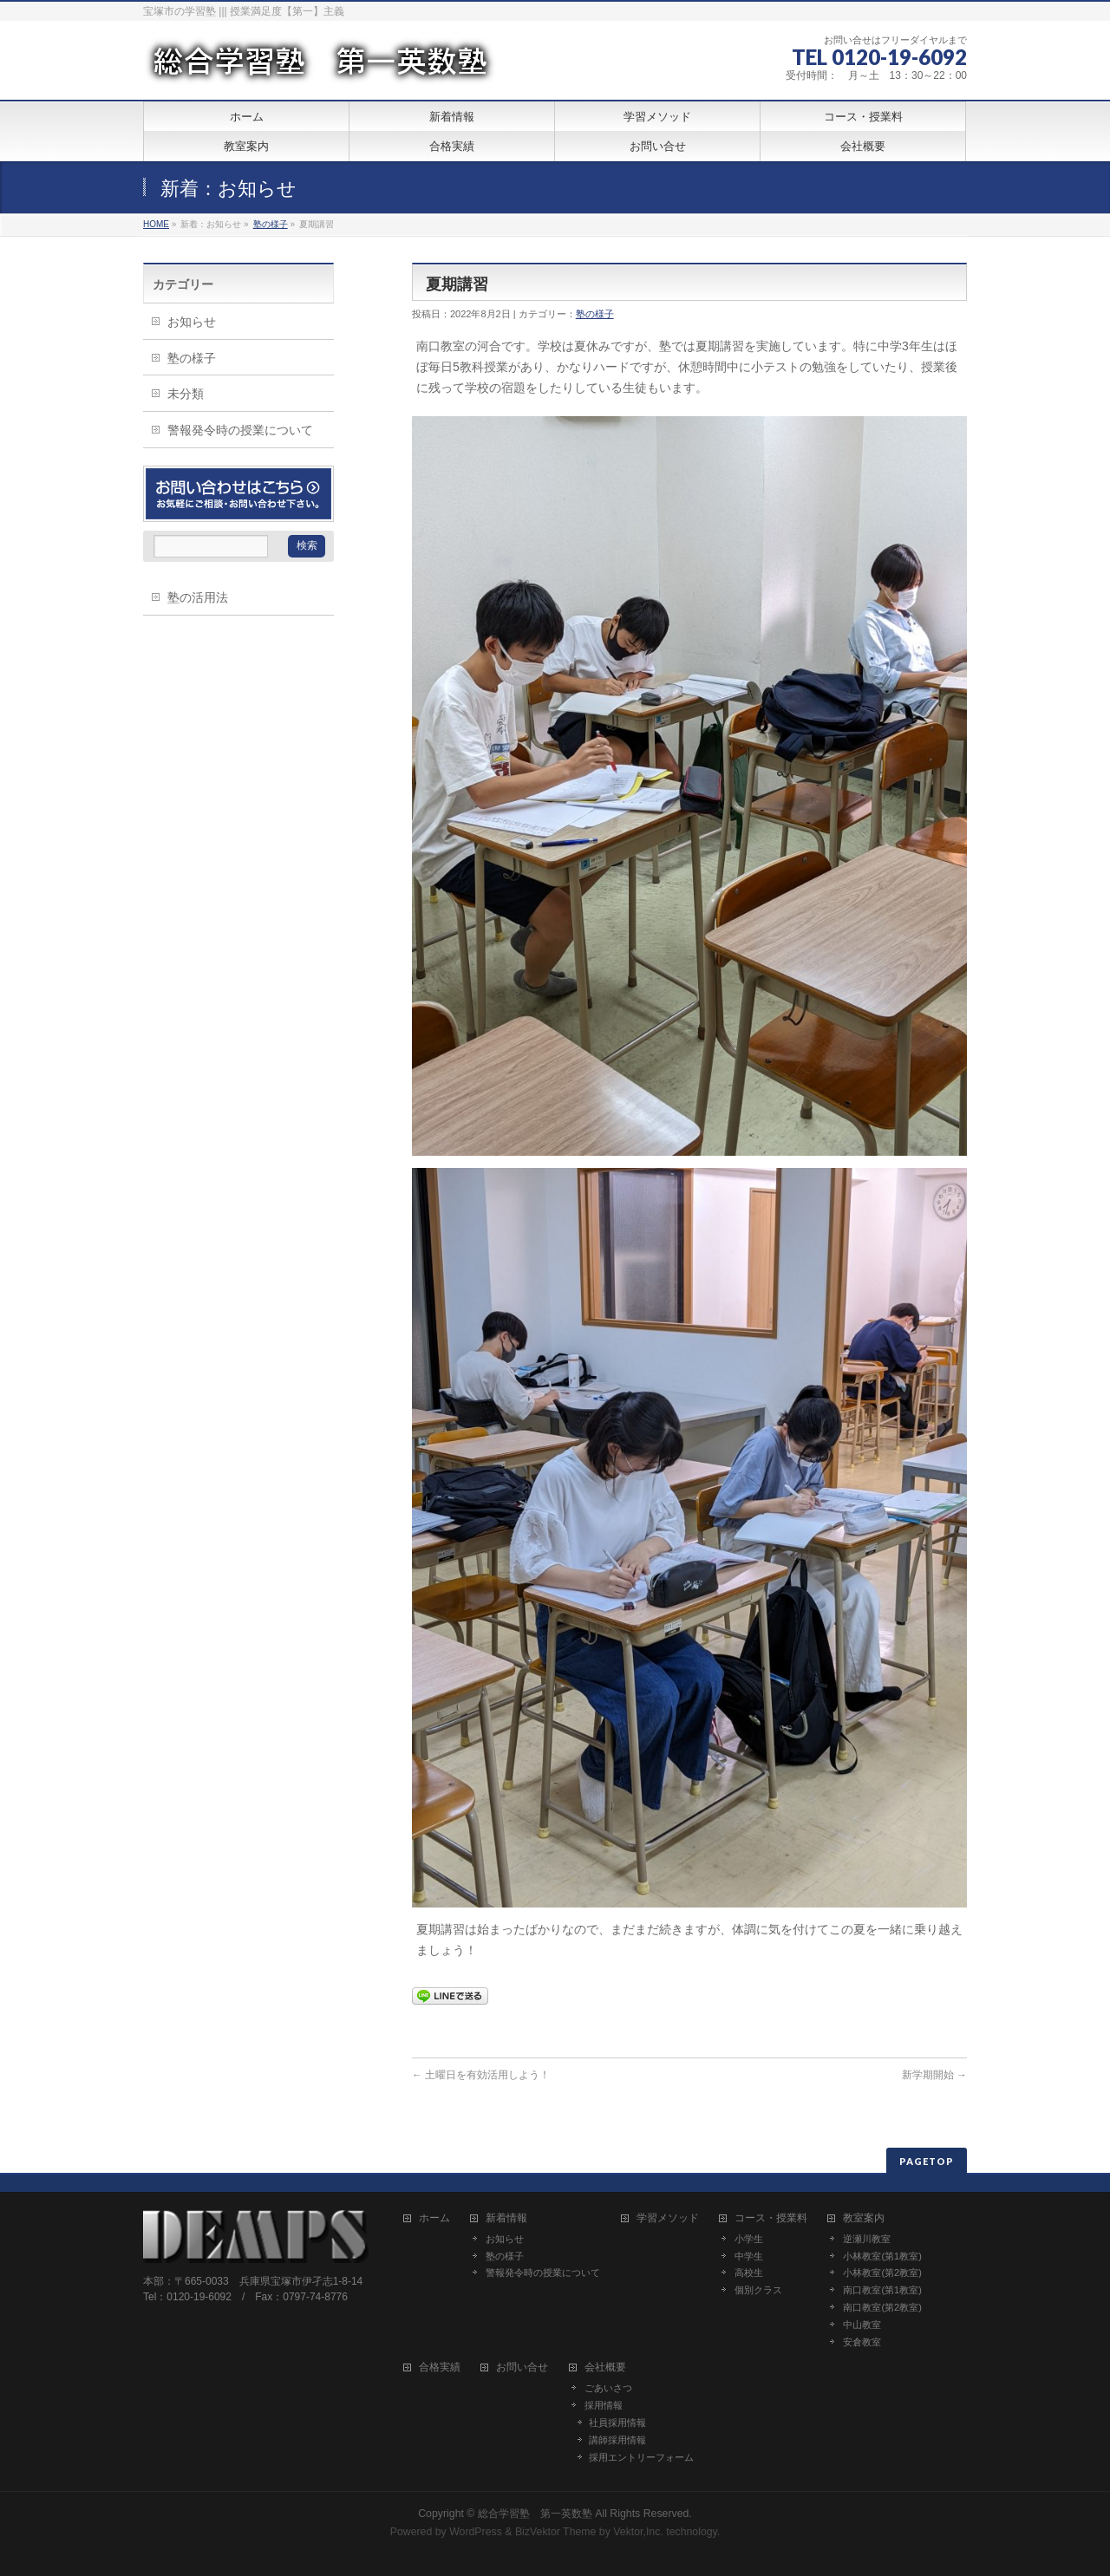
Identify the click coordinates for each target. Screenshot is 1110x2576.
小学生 (749, 2239)
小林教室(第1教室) (882, 2256)
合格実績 (439, 2367)
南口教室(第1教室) (882, 2290)
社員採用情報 (617, 2422)
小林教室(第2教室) (882, 2272)
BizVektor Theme (556, 2532)
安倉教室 (862, 2342)
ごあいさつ (608, 2388)
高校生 (749, 2272)
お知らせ (191, 322)
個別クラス (758, 2290)
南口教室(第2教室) (882, 2307)
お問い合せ (522, 2367)
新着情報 (506, 2218)
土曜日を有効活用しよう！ (481, 2075)
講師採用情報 (617, 2440)
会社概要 (605, 2367)
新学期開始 (934, 2075)
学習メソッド (668, 2218)
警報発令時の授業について (240, 430)
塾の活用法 (197, 597)
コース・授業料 (771, 2218)
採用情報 (603, 2405)
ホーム (434, 2218)
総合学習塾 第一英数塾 (535, 2514)
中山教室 (862, 2324)
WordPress (475, 2532)
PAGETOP (926, 2161)
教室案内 (864, 2218)
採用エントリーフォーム (641, 2457)
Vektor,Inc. (638, 2532)
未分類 (185, 394)
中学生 (749, 2256)
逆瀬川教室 (867, 2239)
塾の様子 (270, 224)
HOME (156, 224)
